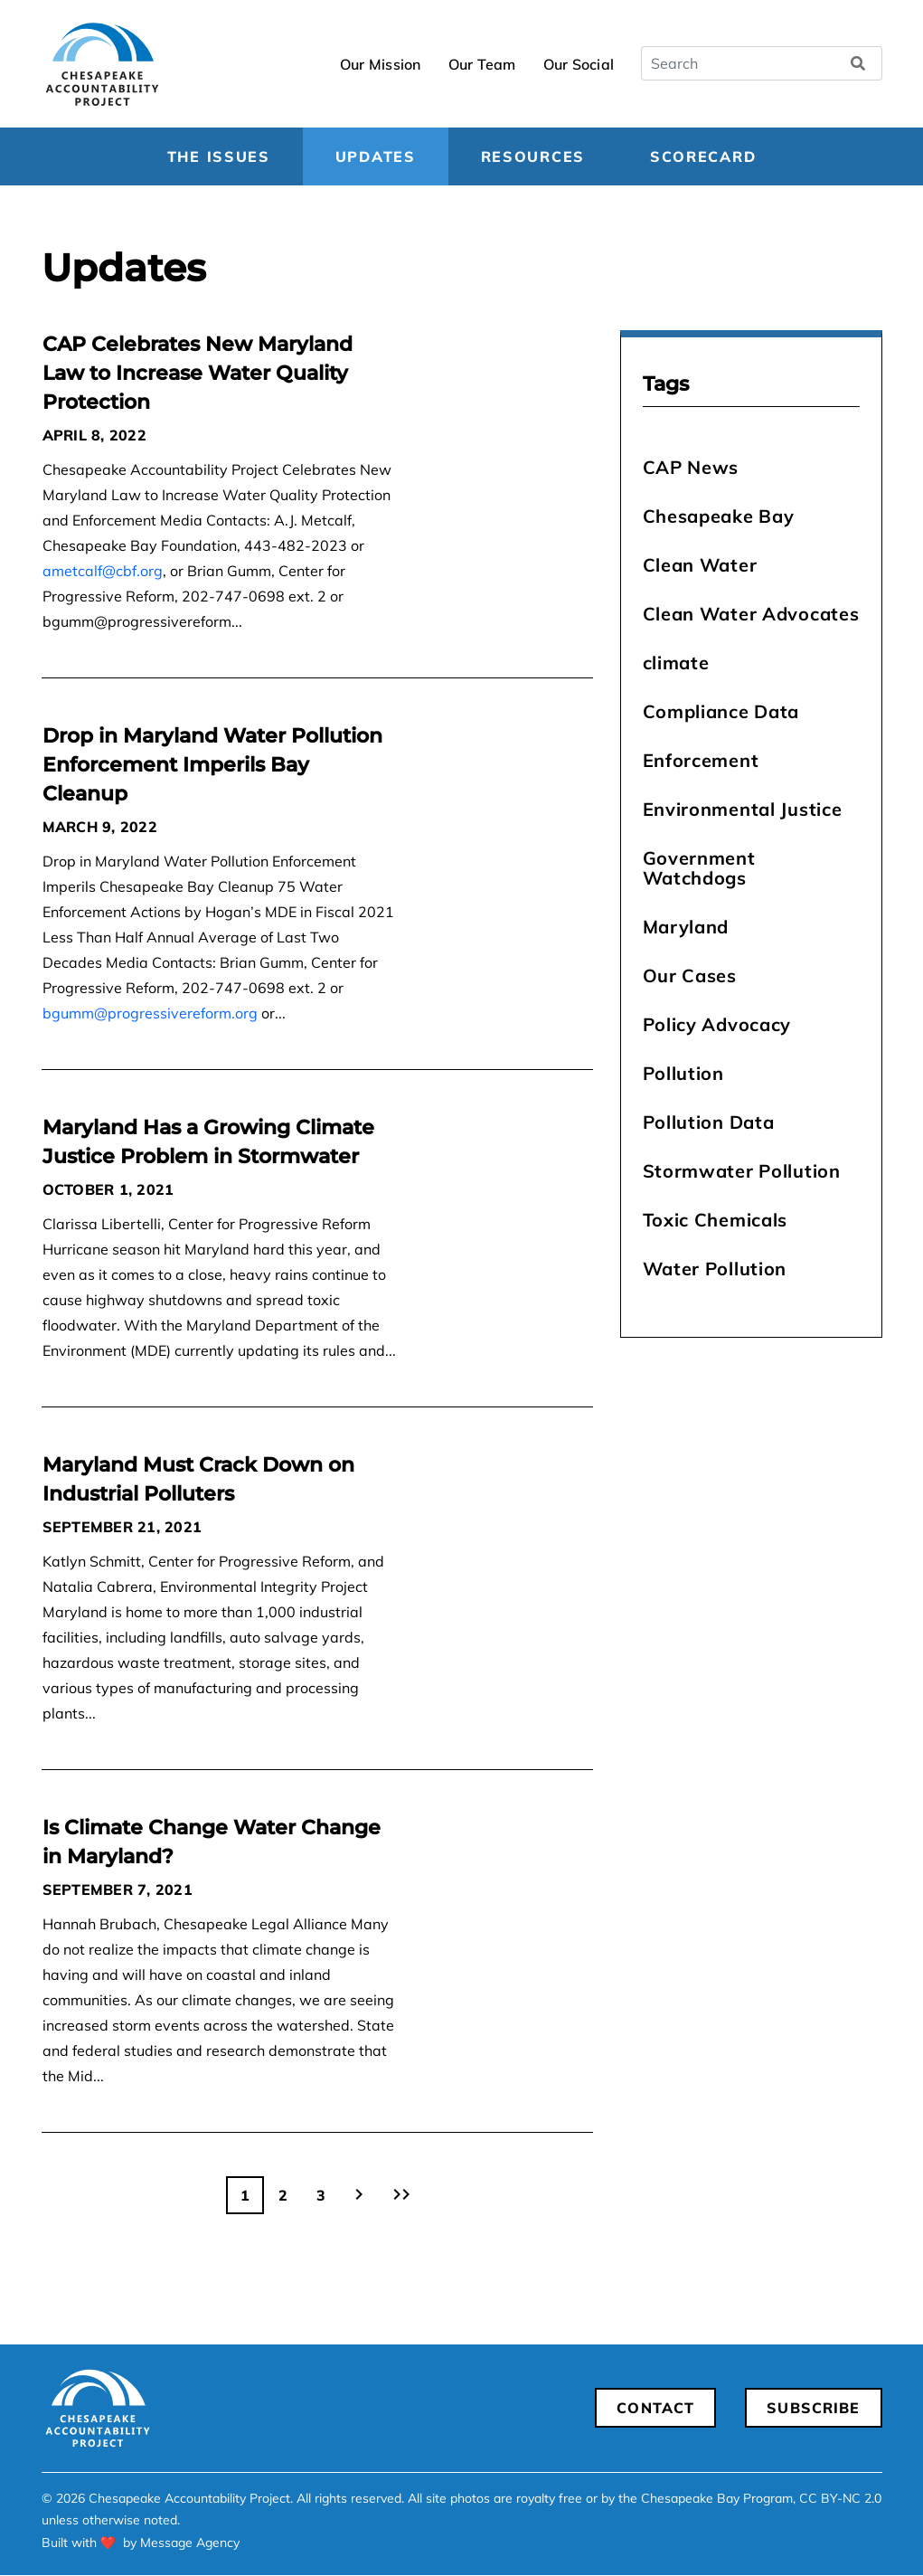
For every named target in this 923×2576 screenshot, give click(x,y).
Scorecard (703, 156)
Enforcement (701, 760)
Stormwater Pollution (742, 1171)
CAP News (691, 467)
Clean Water (700, 565)
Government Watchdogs (699, 868)
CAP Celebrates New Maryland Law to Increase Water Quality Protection (197, 373)
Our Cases (690, 975)
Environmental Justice (743, 809)
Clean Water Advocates (751, 613)
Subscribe (813, 2408)
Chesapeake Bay (719, 516)
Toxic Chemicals (715, 1219)
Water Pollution (715, 1268)
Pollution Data (709, 1122)
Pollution (683, 1073)
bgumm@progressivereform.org (150, 1013)
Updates (375, 156)
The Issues (218, 156)
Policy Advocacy (717, 1024)
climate (676, 662)
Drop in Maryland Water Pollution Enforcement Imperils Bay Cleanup (212, 765)
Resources (533, 156)
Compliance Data (721, 711)
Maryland (686, 926)
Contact (655, 2408)
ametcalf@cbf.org (102, 571)
